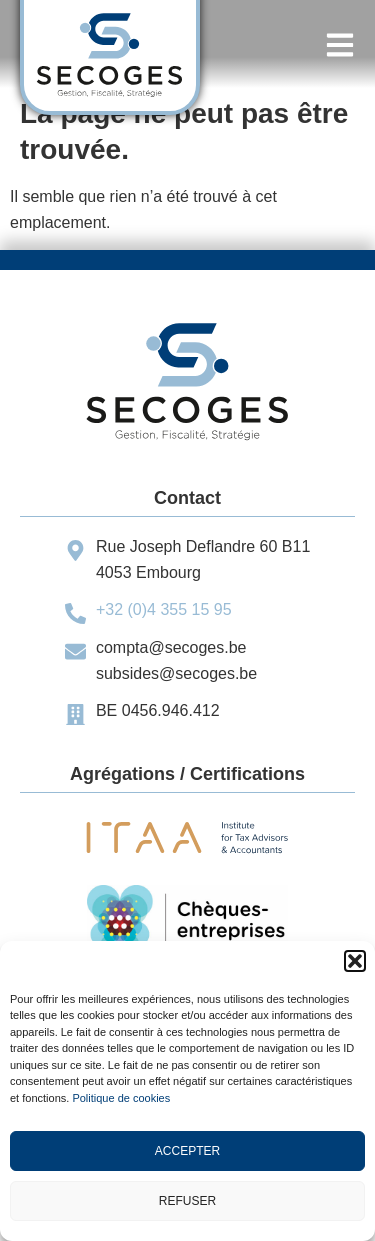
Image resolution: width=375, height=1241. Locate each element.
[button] (355, 961)
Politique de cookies (121, 1098)
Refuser (187, 1201)
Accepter (187, 1151)
